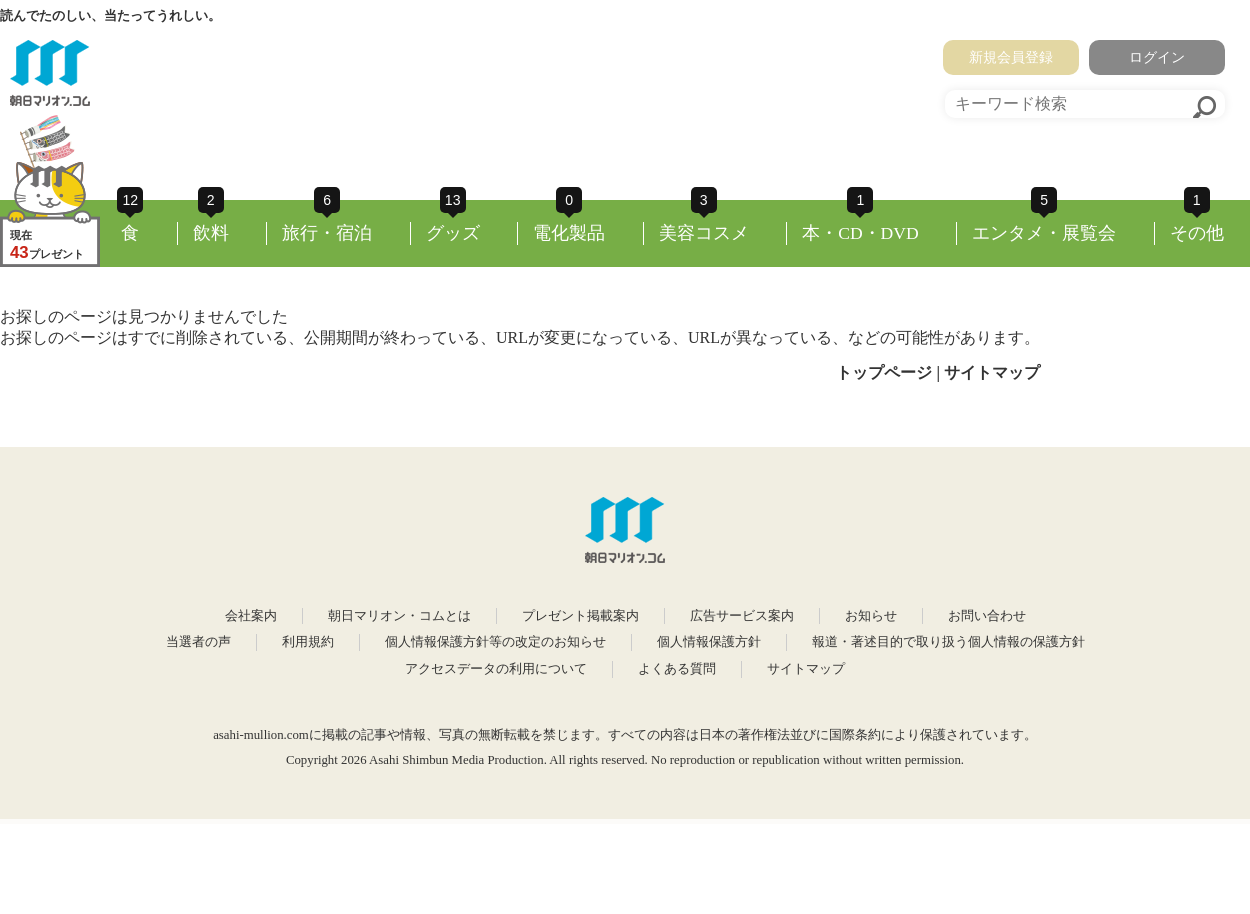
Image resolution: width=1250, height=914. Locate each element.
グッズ (453, 233)
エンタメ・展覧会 (1044, 233)
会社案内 (251, 616)
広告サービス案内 (742, 616)
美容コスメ (704, 233)
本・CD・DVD (860, 233)
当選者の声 (198, 642)
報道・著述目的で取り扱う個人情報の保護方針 (948, 642)
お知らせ (871, 616)
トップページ (884, 372)
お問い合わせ (987, 616)
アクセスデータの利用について (496, 669)
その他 (1197, 233)
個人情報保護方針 (709, 642)
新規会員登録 (1011, 57)
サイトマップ (992, 372)
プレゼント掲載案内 (580, 616)
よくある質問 (677, 669)
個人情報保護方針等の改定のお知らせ (495, 642)
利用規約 (308, 642)
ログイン (1157, 57)
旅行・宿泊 (327, 233)
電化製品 (569, 233)
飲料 (211, 233)
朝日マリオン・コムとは (399, 616)
